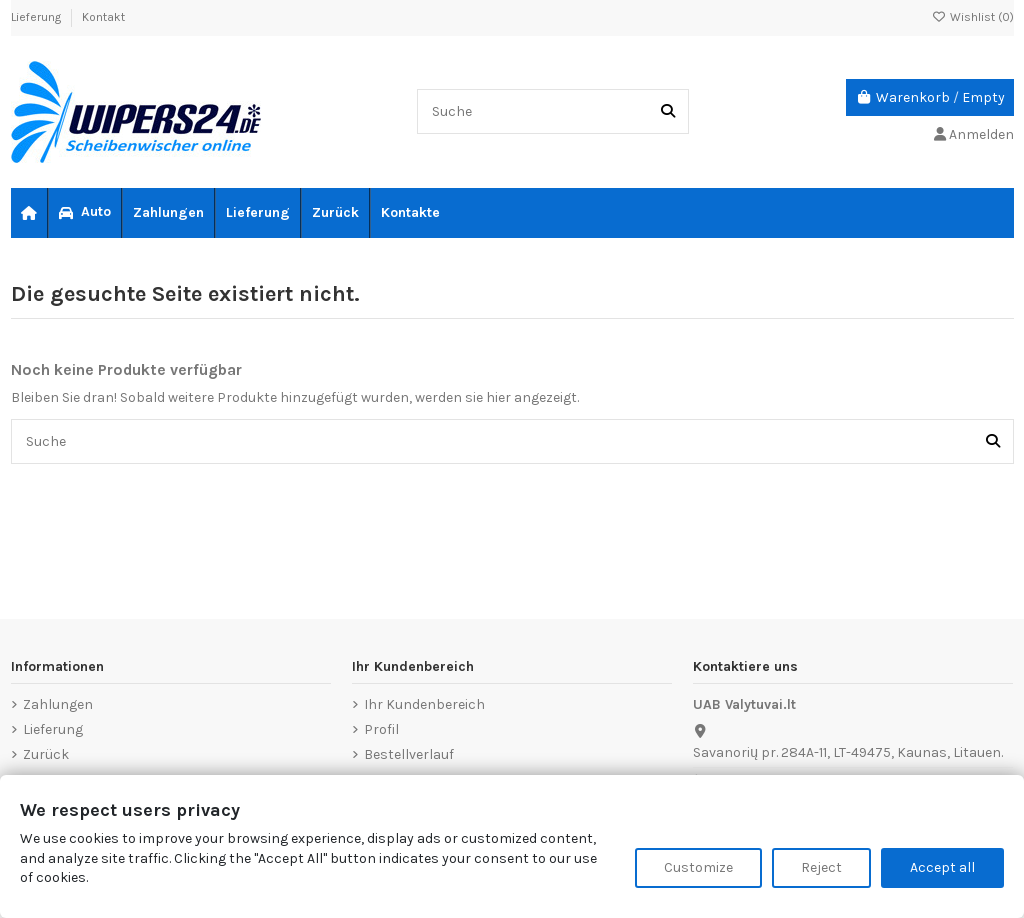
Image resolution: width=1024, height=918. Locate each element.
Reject (821, 867)
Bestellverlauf (409, 754)
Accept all (942, 867)
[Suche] (668, 111)
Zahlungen (58, 704)
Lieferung (37, 17)
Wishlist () (973, 17)
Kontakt (103, 17)
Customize (698, 867)
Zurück (46, 754)
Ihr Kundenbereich (424, 704)
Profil (381, 729)
